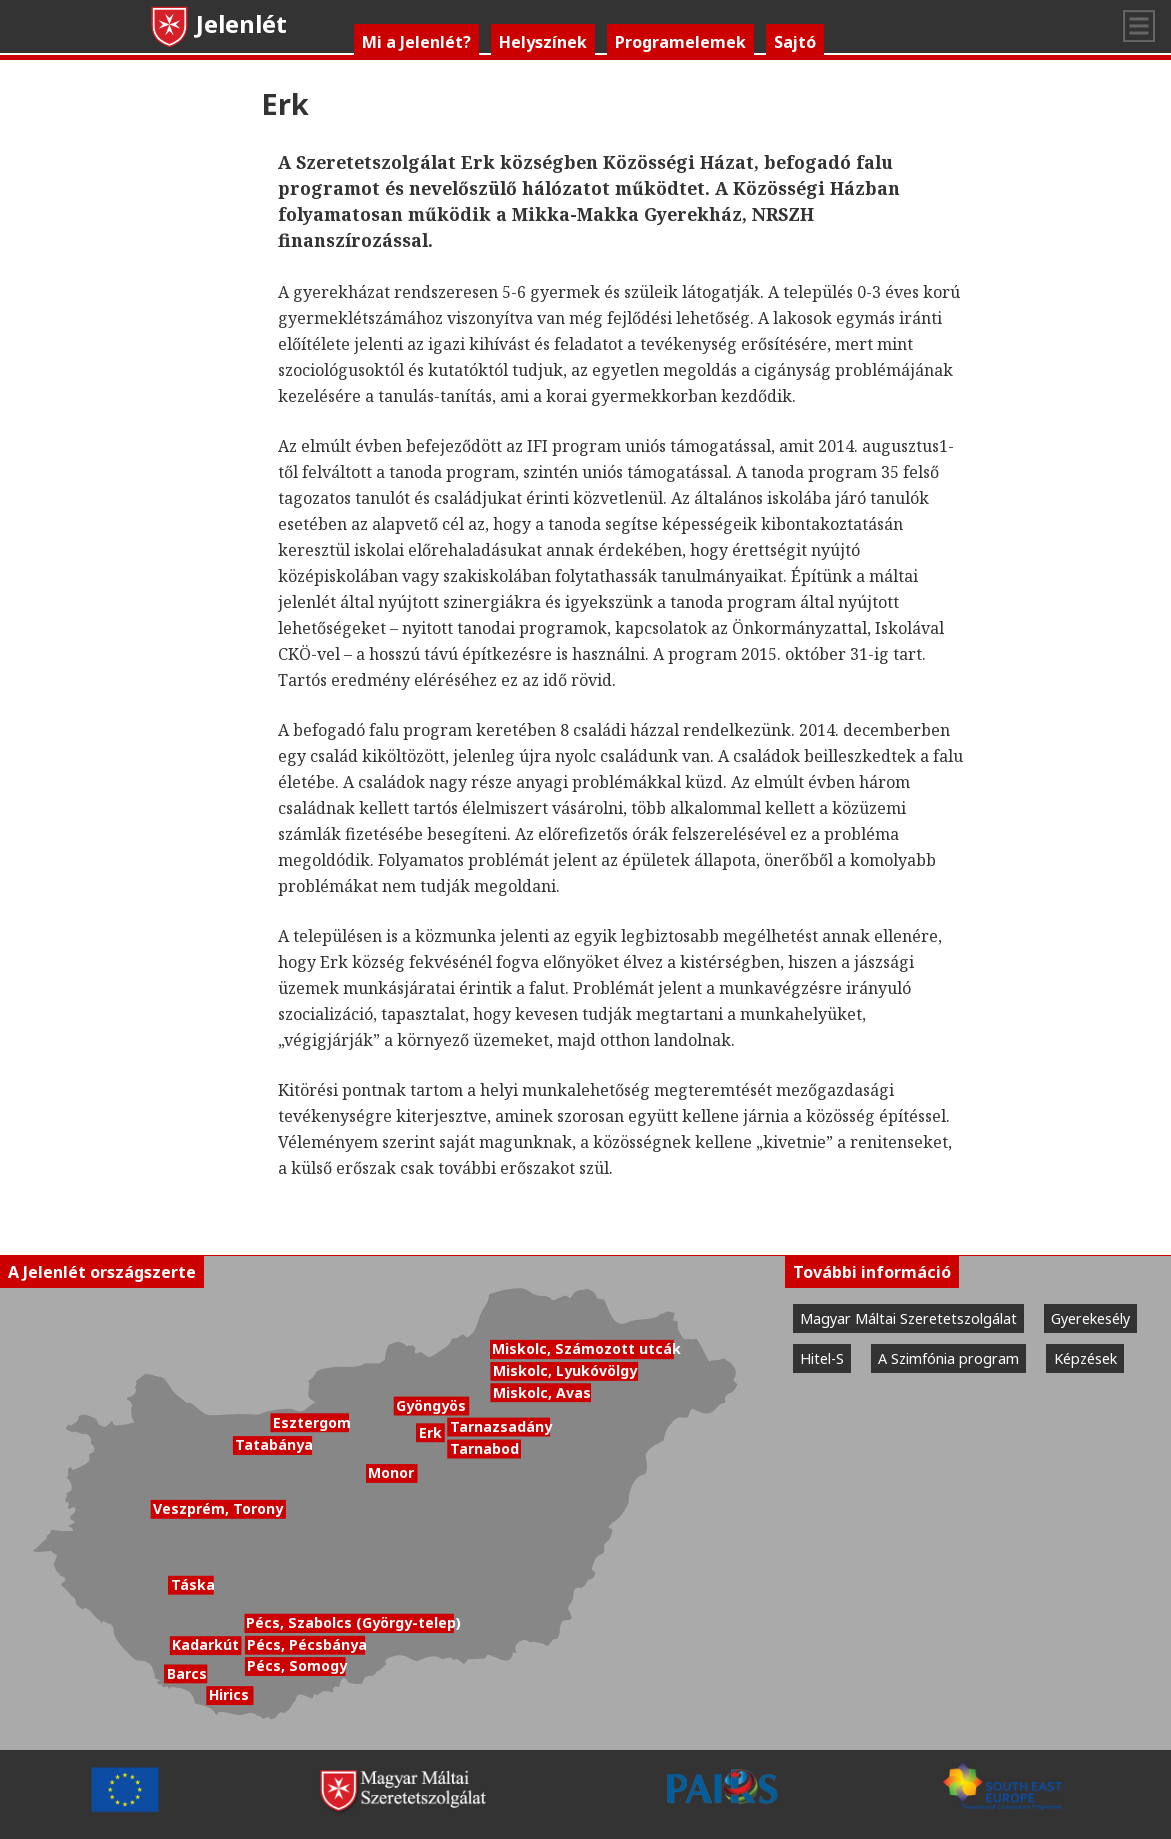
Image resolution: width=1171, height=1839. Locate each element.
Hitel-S (822, 1358)
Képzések (1085, 1358)
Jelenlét (217, 23)
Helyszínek (543, 42)
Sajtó (795, 42)
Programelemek (680, 42)
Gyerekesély (1090, 1318)
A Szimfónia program (948, 1358)
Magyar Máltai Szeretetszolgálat (908, 1318)
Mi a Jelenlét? (416, 42)
